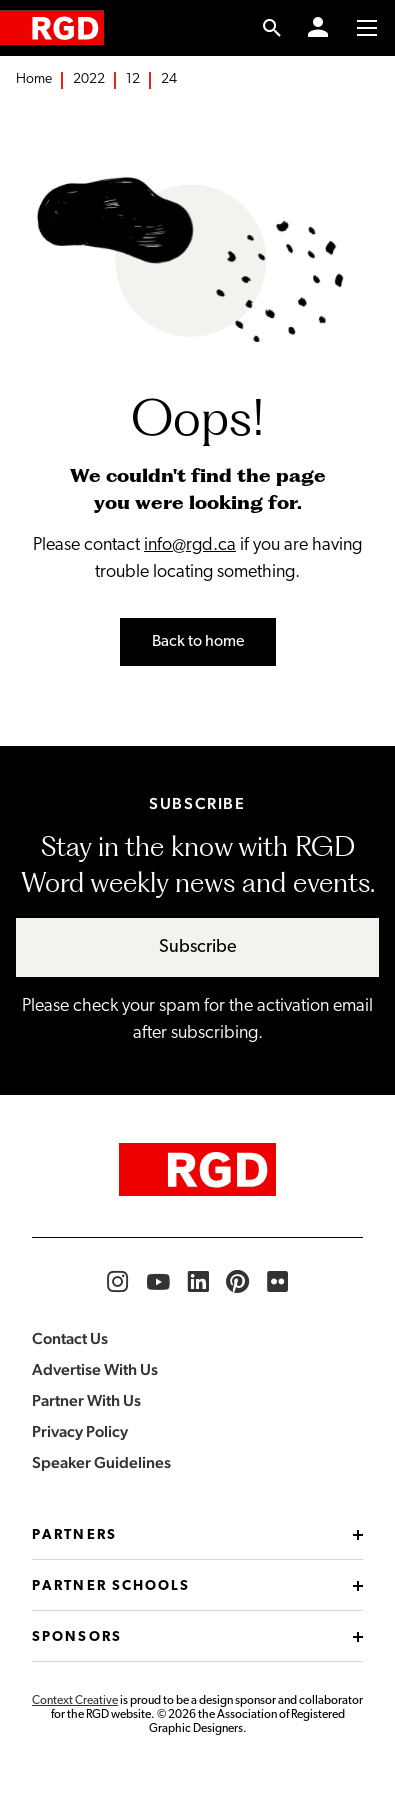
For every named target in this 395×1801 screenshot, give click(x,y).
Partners (197, 1535)
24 (169, 79)
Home (34, 79)
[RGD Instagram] (118, 1282)
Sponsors (197, 1637)
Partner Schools (197, 1586)
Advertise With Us (95, 1369)
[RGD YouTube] (158, 1282)
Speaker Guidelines (101, 1462)
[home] (52, 27)
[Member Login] (318, 28)
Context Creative (75, 1701)
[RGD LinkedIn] (198, 1282)
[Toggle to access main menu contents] (367, 28)
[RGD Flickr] (278, 1282)
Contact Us (70, 1338)
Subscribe (198, 947)
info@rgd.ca (190, 545)
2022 (89, 79)
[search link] (272, 28)
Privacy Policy (80, 1431)
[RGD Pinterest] (238, 1282)
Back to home (198, 642)
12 (133, 79)
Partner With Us (86, 1400)
